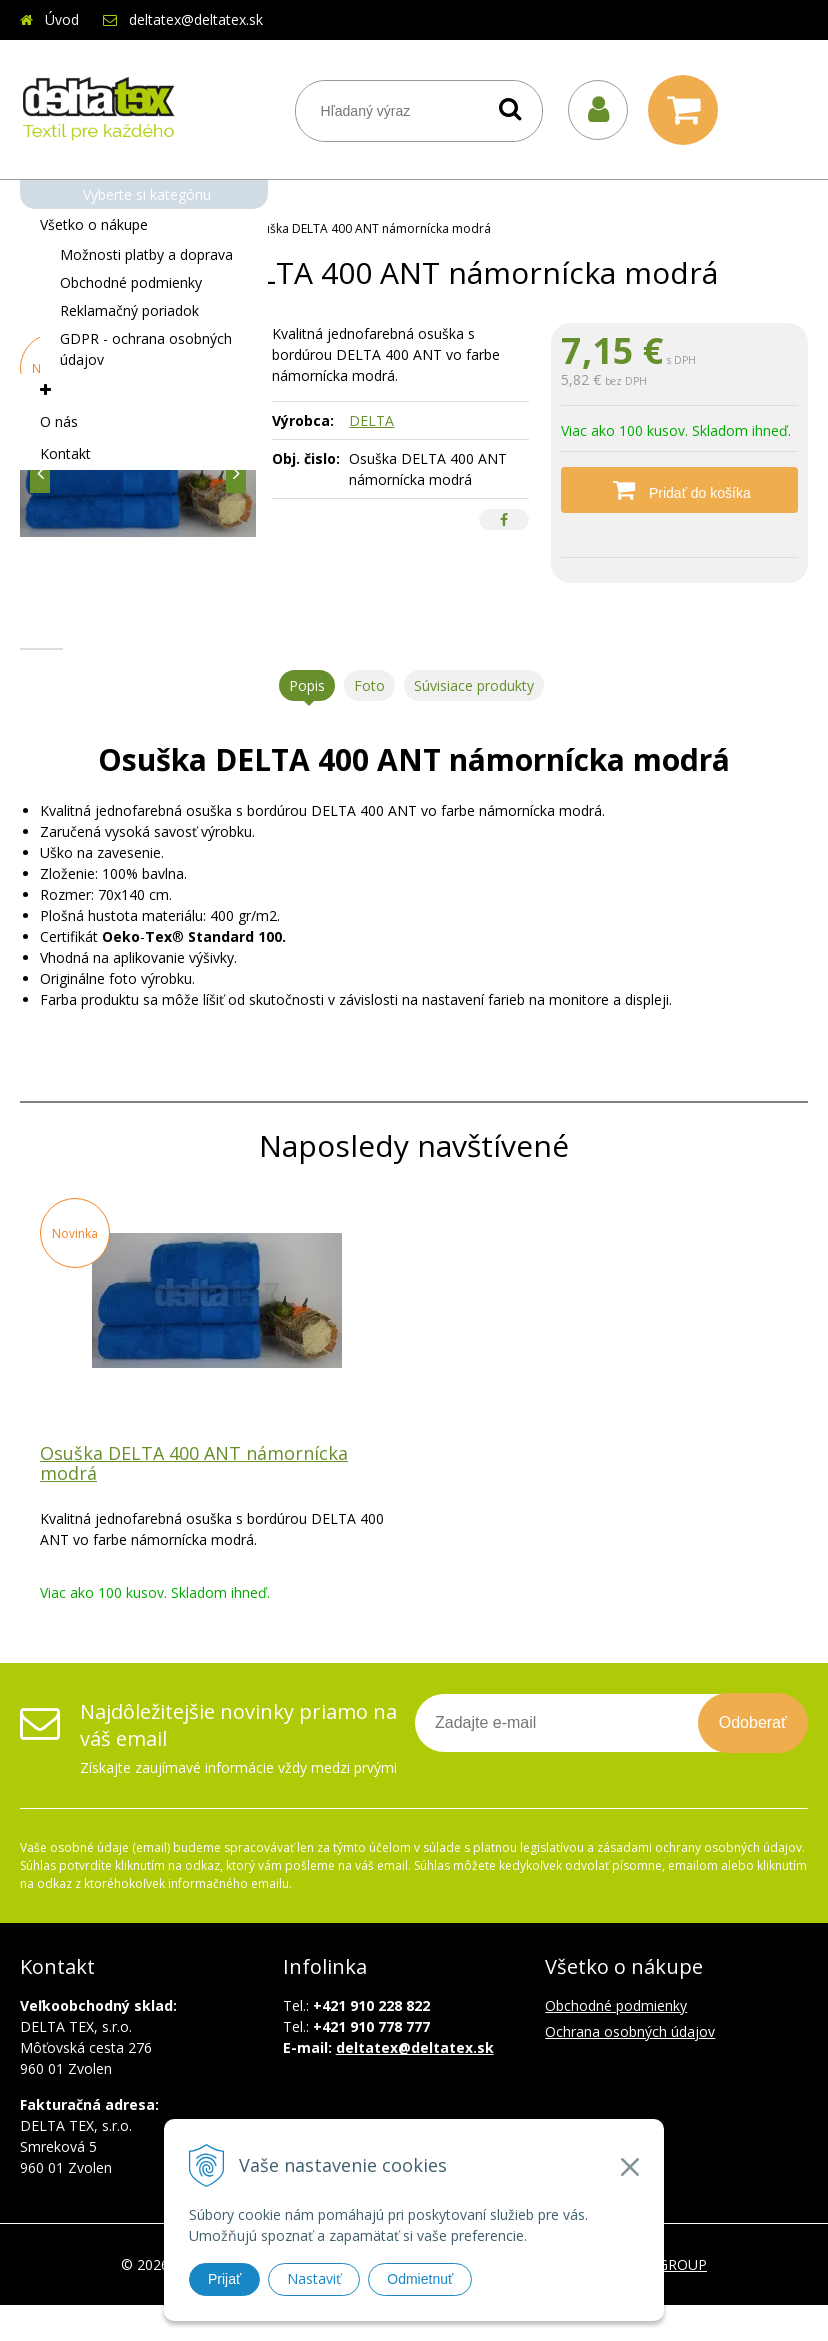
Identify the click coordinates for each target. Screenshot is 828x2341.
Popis (307, 721)
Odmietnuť (420, 2279)
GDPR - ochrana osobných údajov (146, 349)
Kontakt (65, 453)
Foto (369, 721)
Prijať (224, 2279)
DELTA (371, 420)
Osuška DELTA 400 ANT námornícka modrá (194, 1499)
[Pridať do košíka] (679, 490)
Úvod (62, 19)
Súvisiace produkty (474, 721)
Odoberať (753, 1758)
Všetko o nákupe (94, 224)
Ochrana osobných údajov (630, 2067)
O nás (59, 421)
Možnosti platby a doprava (146, 254)
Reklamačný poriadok (129, 310)
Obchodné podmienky (131, 282)
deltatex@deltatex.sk (196, 19)
